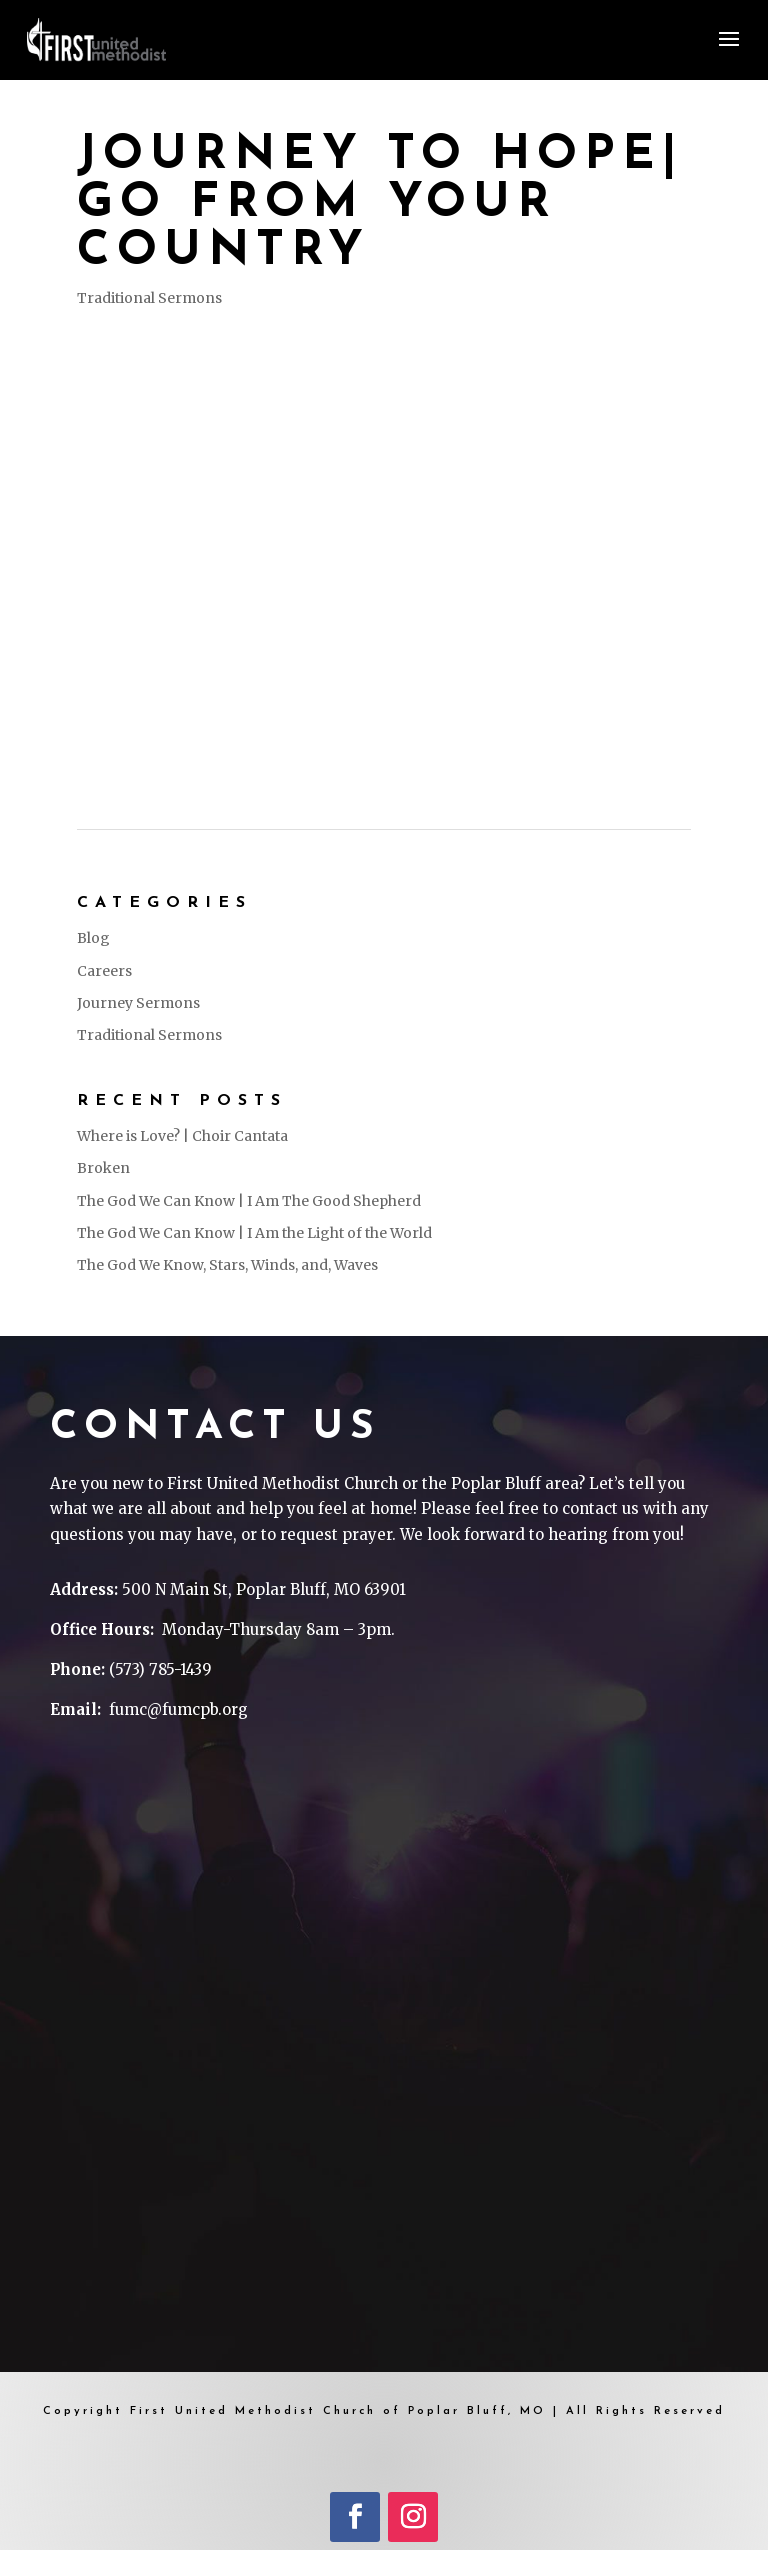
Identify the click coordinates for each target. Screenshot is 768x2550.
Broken (103, 1168)
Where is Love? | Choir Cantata (182, 1136)
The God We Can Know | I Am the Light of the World (254, 1233)
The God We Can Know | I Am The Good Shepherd (249, 1201)
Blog (93, 938)
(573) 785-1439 (160, 1669)
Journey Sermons (138, 1003)
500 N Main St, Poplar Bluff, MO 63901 (264, 1589)
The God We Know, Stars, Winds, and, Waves (227, 1265)
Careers (104, 971)
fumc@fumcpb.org (178, 1709)
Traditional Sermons (149, 298)
